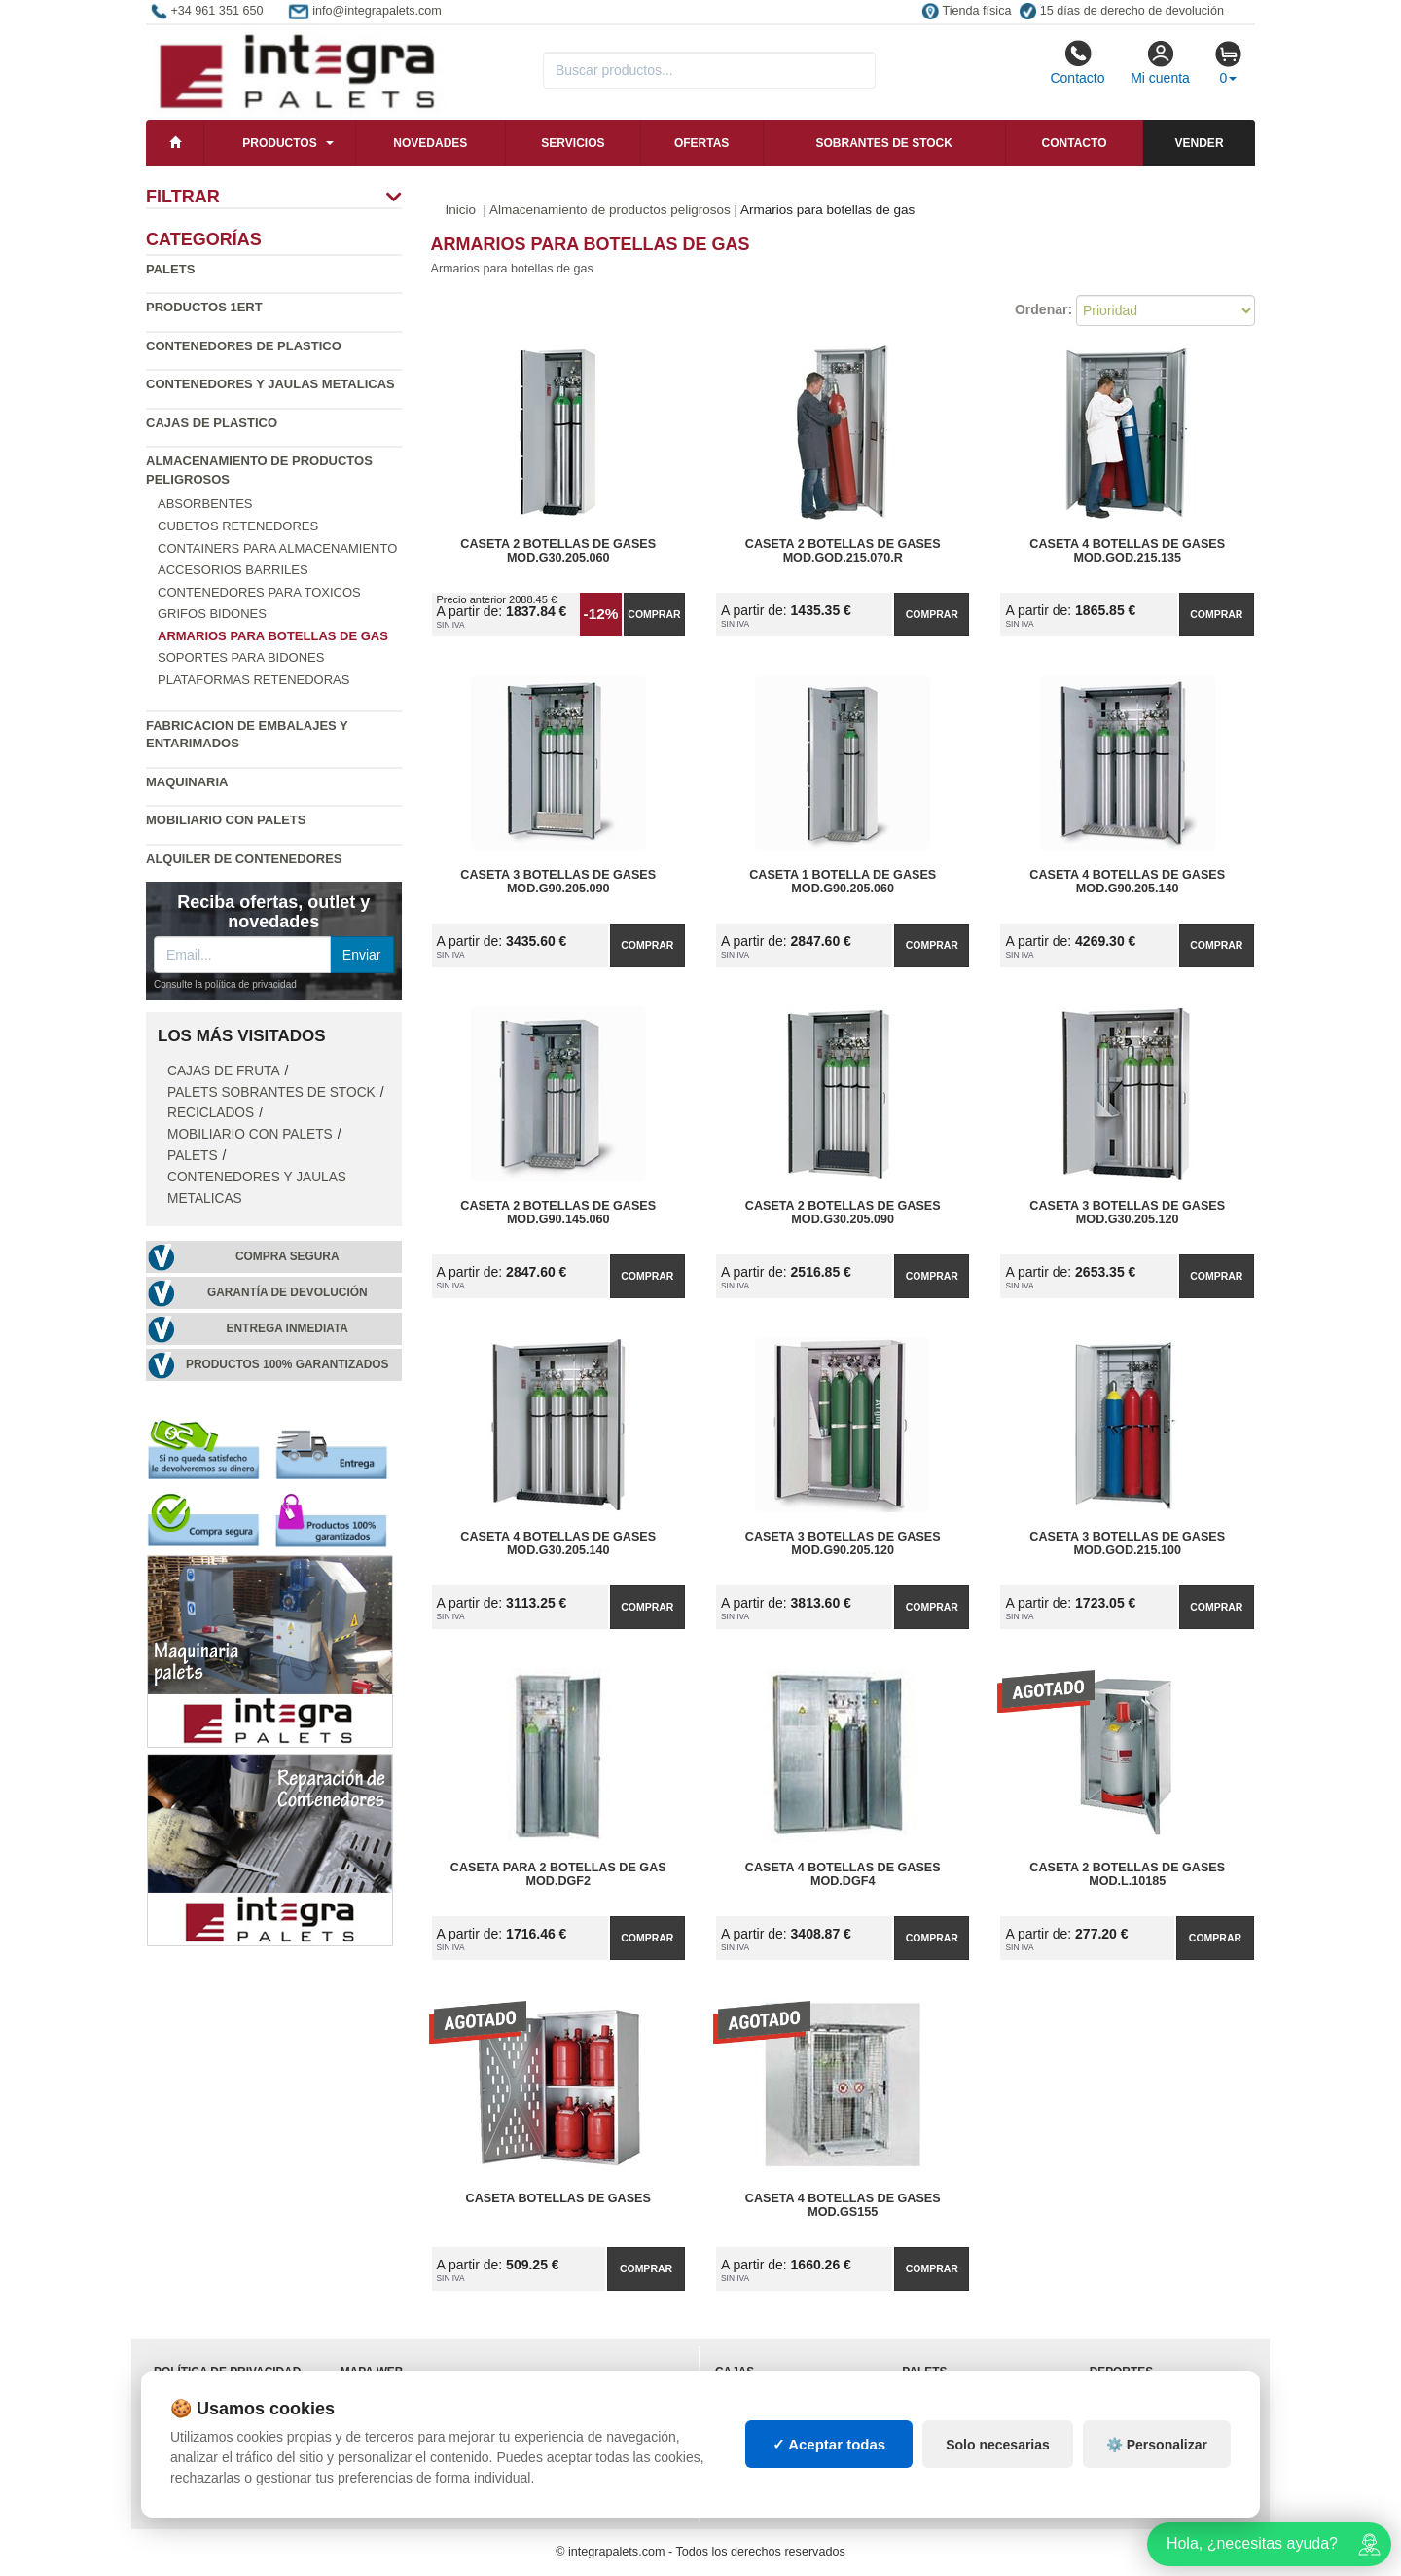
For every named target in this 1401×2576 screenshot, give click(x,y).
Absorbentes (205, 503)
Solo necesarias (998, 2444)
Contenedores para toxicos (259, 592)
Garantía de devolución (287, 1292)
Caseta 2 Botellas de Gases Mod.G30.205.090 (843, 1212)
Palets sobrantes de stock (271, 1092)
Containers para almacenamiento (277, 548)
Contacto (1077, 62)
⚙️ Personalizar (1156, 2444)
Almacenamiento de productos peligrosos (610, 209)
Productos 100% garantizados (287, 1364)
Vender (1199, 143)
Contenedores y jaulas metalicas (270, 384)
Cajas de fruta (223, 1071)
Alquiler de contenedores (244, 859)
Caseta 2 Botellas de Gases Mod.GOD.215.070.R (843, 550)
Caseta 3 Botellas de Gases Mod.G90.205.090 (558, 881)
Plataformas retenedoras (253, 679)
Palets (170, 269)
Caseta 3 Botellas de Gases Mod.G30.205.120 (1127, 1212)
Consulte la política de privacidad (225, 984)
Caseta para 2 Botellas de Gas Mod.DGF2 (558, 1874)
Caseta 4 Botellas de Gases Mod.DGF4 (843, 1874)
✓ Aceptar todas (829, 2444)
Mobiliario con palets (225, 820)
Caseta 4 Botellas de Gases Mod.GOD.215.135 (1127, 550)
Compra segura (287, 1256)
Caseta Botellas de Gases (558, 2198)
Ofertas (701, 143)
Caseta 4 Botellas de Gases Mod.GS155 (843, 2205)
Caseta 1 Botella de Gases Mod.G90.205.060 (842, 881)
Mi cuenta (1160, 62)
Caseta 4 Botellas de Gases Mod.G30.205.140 (558, 1543)
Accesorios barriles (233, 569)
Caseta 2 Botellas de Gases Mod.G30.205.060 (558, 550)
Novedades (430, 143)
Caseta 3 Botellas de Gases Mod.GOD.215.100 (1127, 1543)
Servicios (572, 143)
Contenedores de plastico (243, 346)
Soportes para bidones (241, 657)
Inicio (461, 209)
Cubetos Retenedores (238, 526)
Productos (279, 143)
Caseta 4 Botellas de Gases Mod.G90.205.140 (1127, 881)
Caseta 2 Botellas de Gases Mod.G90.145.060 (558, 1212)
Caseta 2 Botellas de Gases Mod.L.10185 (1127, 1874)
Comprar (654, 614)
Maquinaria (187, 782)
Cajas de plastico (211, 423)
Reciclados (210, 1113)
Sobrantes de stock (883, 143)
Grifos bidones (212, 613)
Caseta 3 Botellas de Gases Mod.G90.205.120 (843, 1543)
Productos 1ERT (204, 307)
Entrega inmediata (287, 1328)
